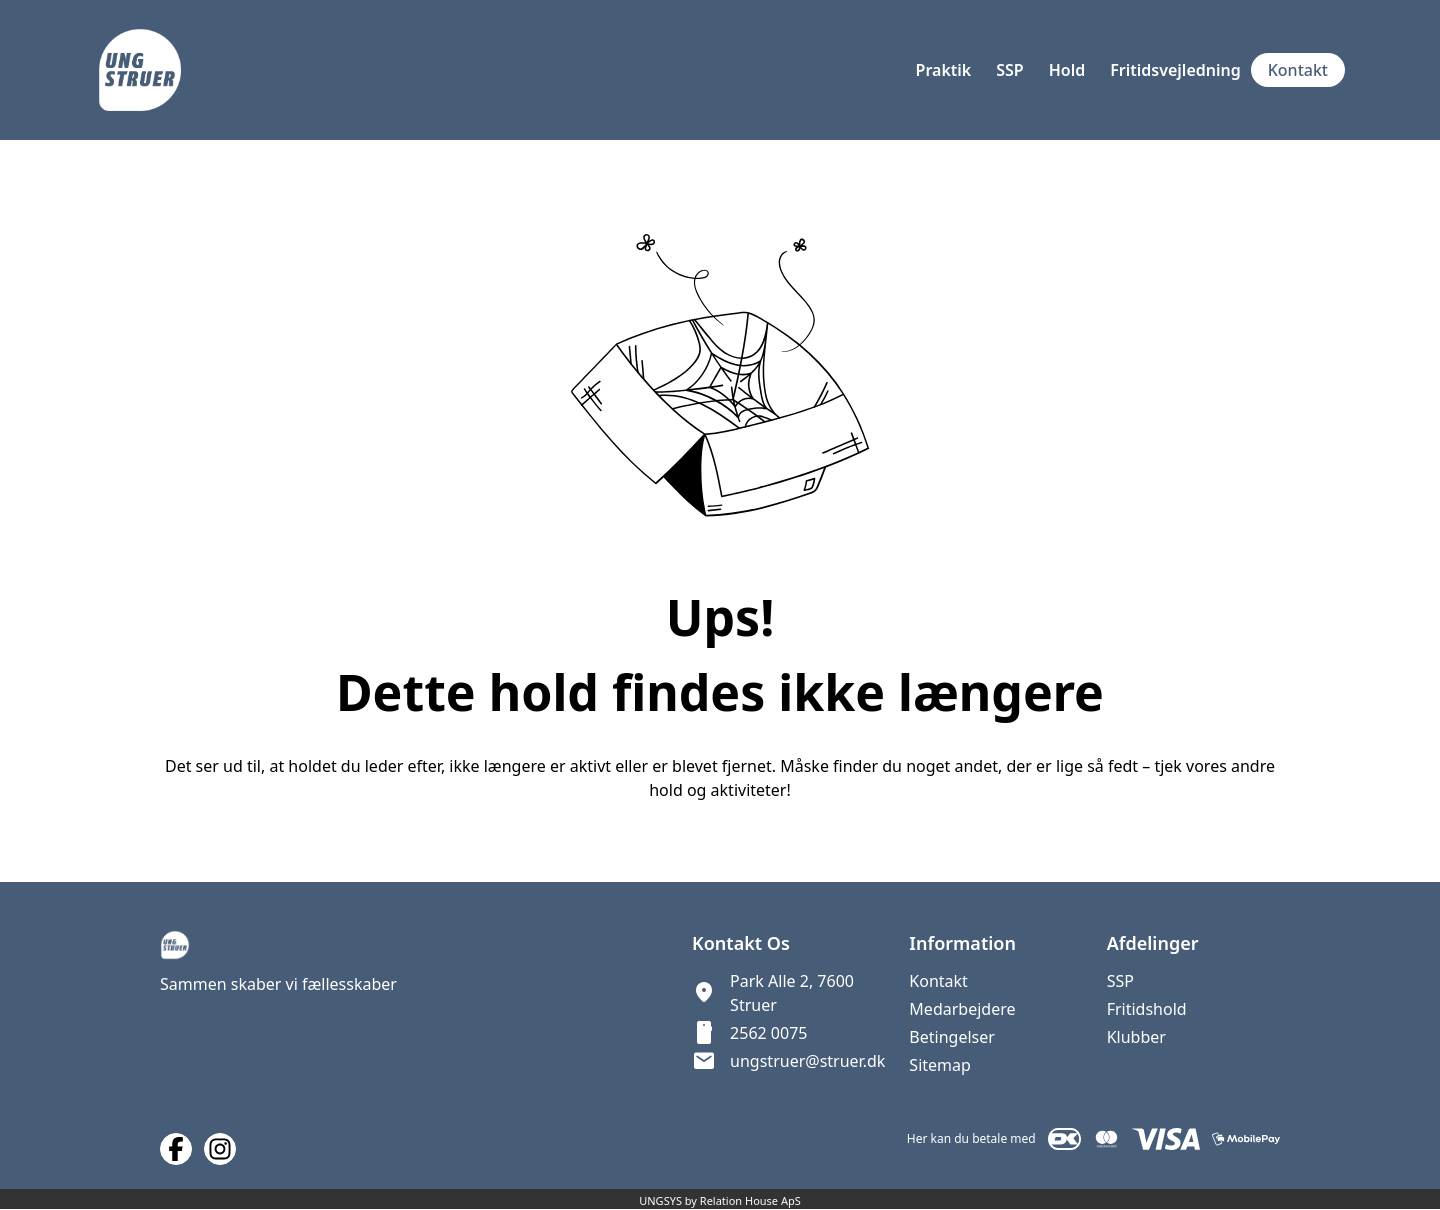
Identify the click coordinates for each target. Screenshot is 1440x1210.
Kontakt (938, 981)
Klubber (1136, 1037)
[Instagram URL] (220, 1149)
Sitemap (940, 1065)
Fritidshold (1147, 1009)
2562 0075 (768, 1033)
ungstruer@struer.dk (807, 1061)
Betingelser (952, 1037)
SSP (1120, 981)
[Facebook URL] (176, 1149)
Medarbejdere (962, 1009)
